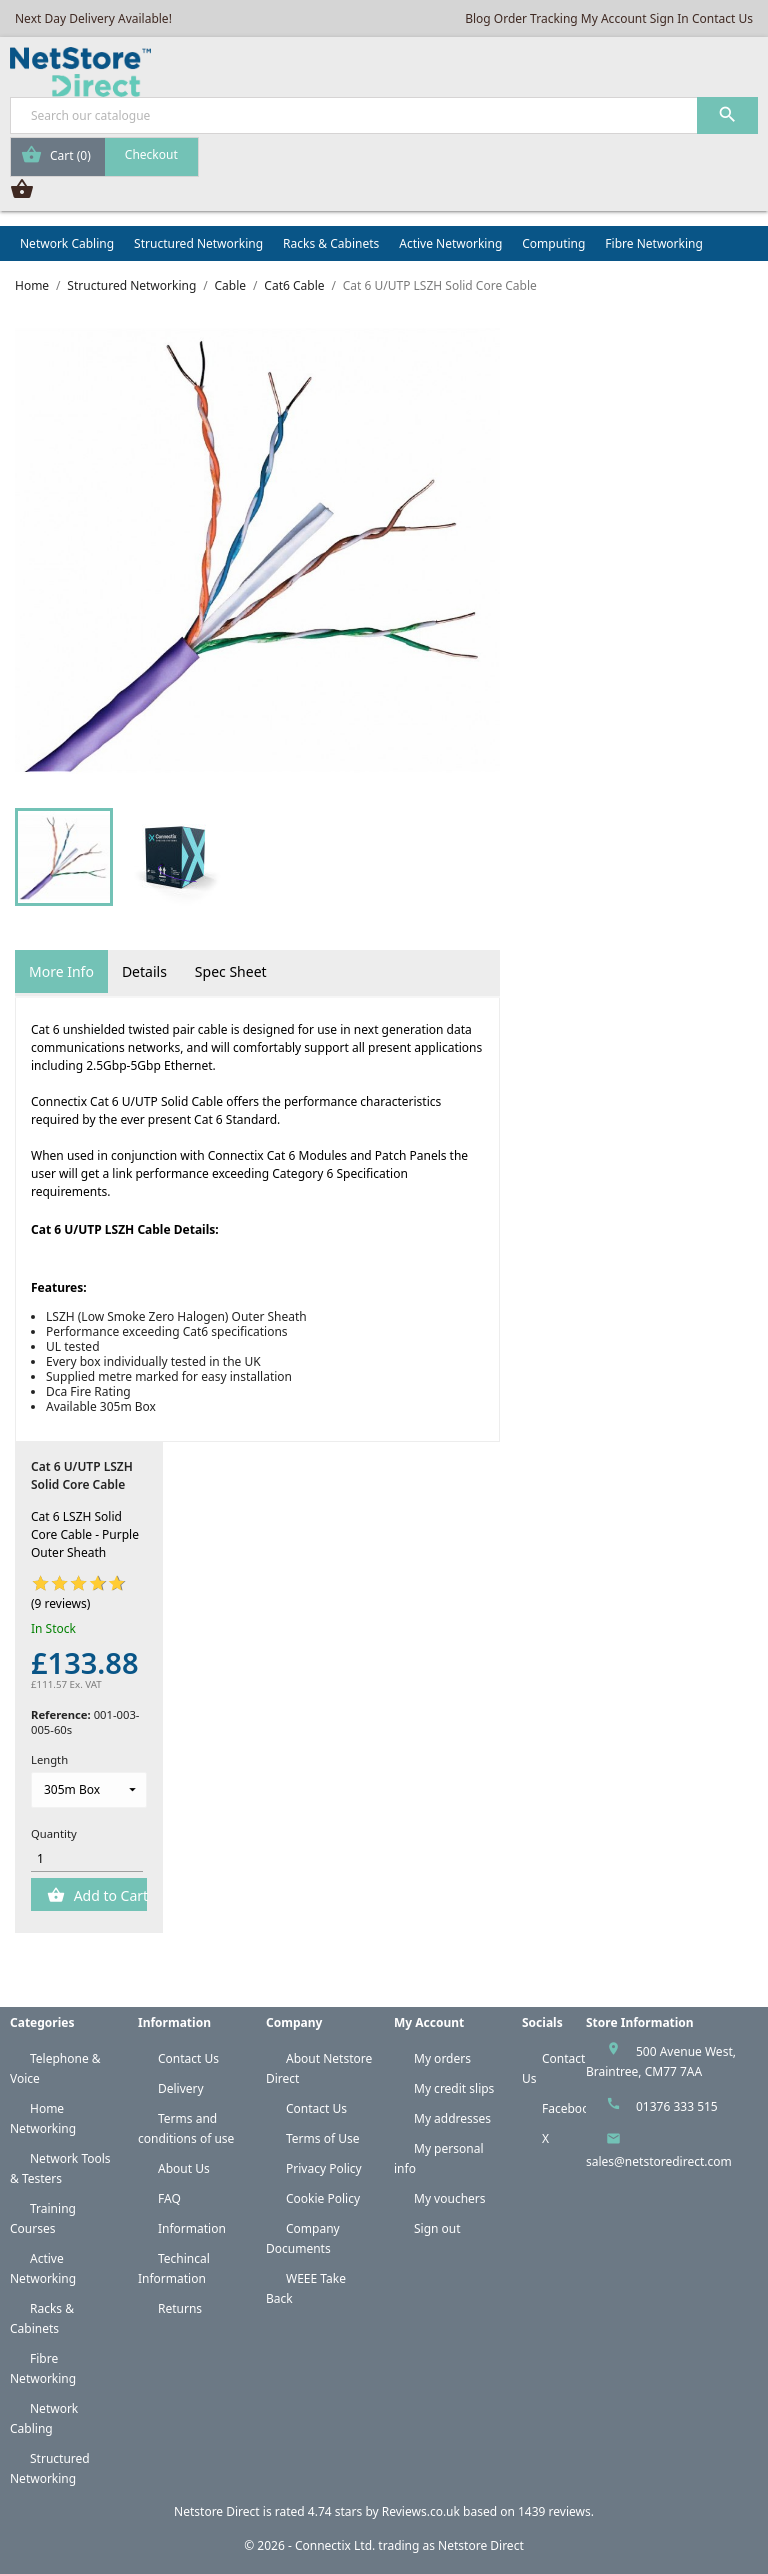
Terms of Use (322, 2138)
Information (192, 2228)
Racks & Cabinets (331, 243)
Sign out (437, 2228)
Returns (180, 2308)
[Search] (384, 115)
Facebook (569, 2108)
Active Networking (450, 243)
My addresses (452, 2118)
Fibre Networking (653, 243)
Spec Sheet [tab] (231, 971)
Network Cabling (67, 243)
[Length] (89, 1790)
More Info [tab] (61, 971)
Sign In (669, 18)
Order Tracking (536, 18)
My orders (442, 2058)
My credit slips (454, 2088)
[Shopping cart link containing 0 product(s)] (104, 157)
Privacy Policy (324, 2168)
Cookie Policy (323, 2198)
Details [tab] (144, 971)
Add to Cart (108, 1895)
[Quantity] (87, 1858)
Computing (553, 243)
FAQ (169, 2198)
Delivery (181, 2088)
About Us (184, 2168)
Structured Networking (198, 243)
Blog (478, 18)
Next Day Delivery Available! (93, 18)
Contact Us (722, 18)
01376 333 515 (677, 2106)
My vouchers (450, 2198)
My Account (614, 18)
